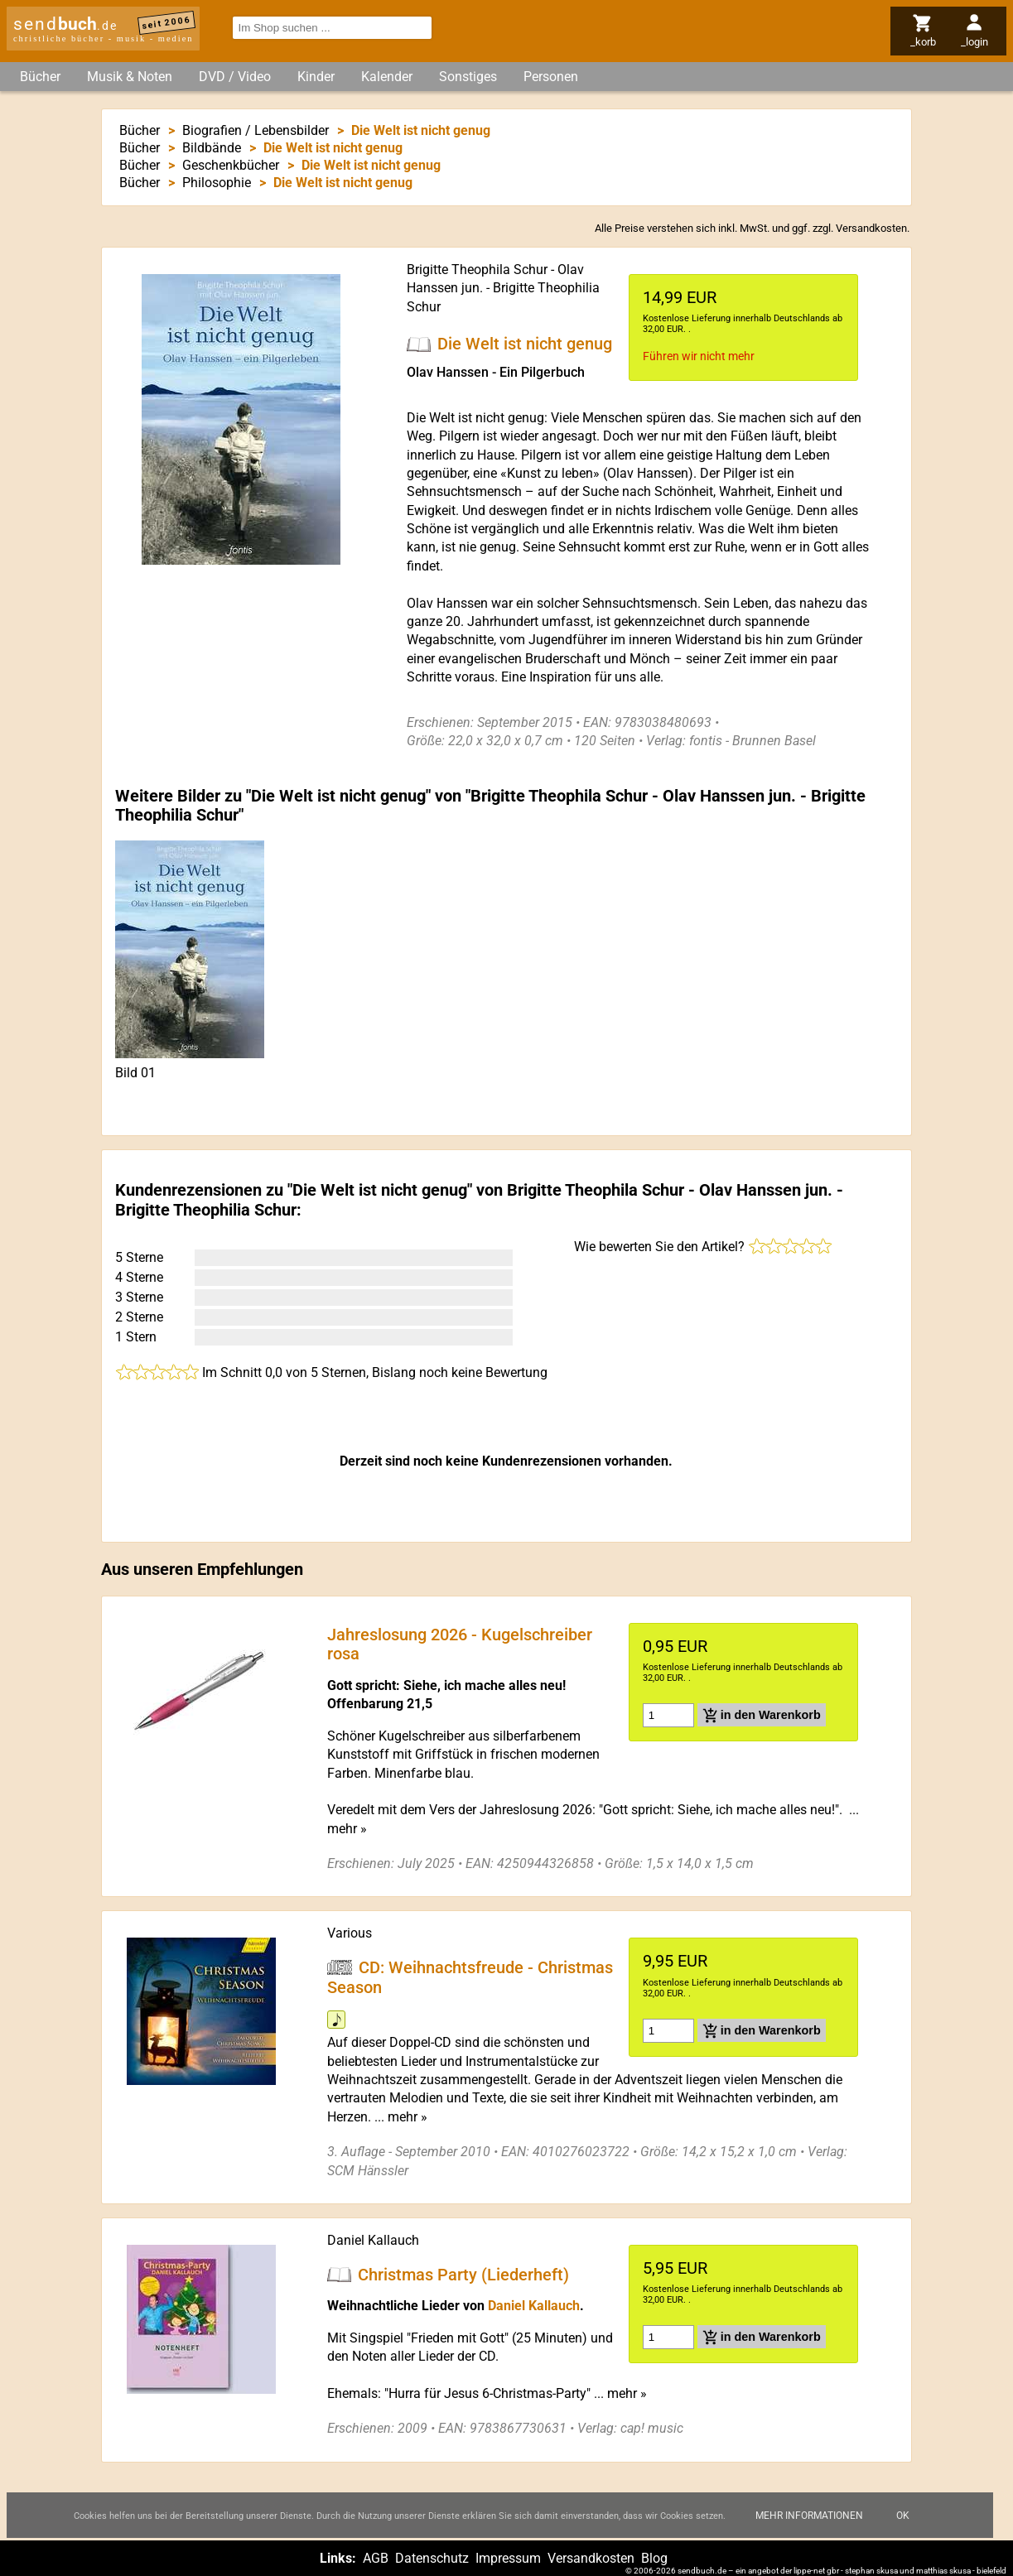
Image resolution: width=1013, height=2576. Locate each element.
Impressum (508, 2558)
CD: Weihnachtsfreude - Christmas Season (470, 1977)
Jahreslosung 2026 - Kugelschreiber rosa (459, 1644)
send (65, 24)
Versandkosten (871, 228)
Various (349, 1933)
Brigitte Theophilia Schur (206, 1210)
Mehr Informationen (809, 2529)
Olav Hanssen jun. (729, 796)
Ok (902, 2529)
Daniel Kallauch (373, 2240)
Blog (654, 2558)
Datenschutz (432, 2558)
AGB (375, 2558)
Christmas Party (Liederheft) (463, 2274)
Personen (550, 76)
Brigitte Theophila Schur (477, 269)
